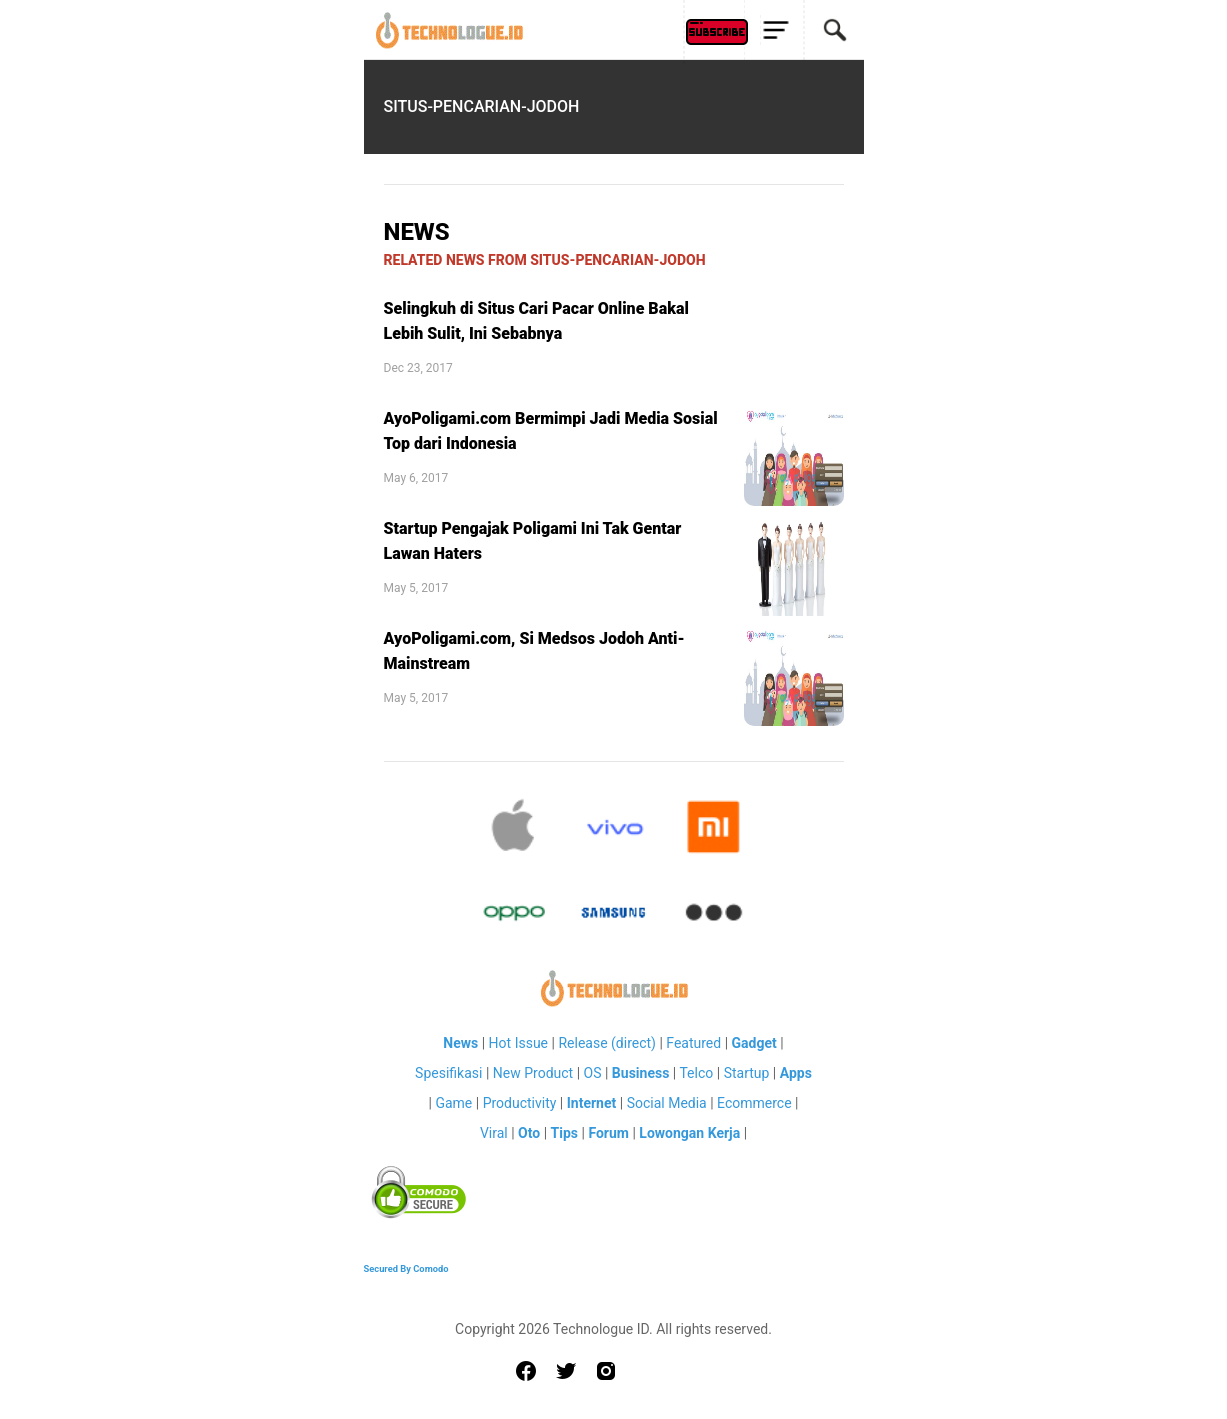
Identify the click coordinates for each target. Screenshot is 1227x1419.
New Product (533, 1073)
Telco (696, 1073)
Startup (747, 1073)
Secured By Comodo (406, 1268)
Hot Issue (518, 1043)
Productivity (520, 1103)
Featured (693, 1043)
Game (453, 1103)
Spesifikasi (448, 1073)
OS (593, 1073)
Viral (494, 1133)
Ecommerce (754, 1103)
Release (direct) (607, 1043)
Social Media (667, 1103)
